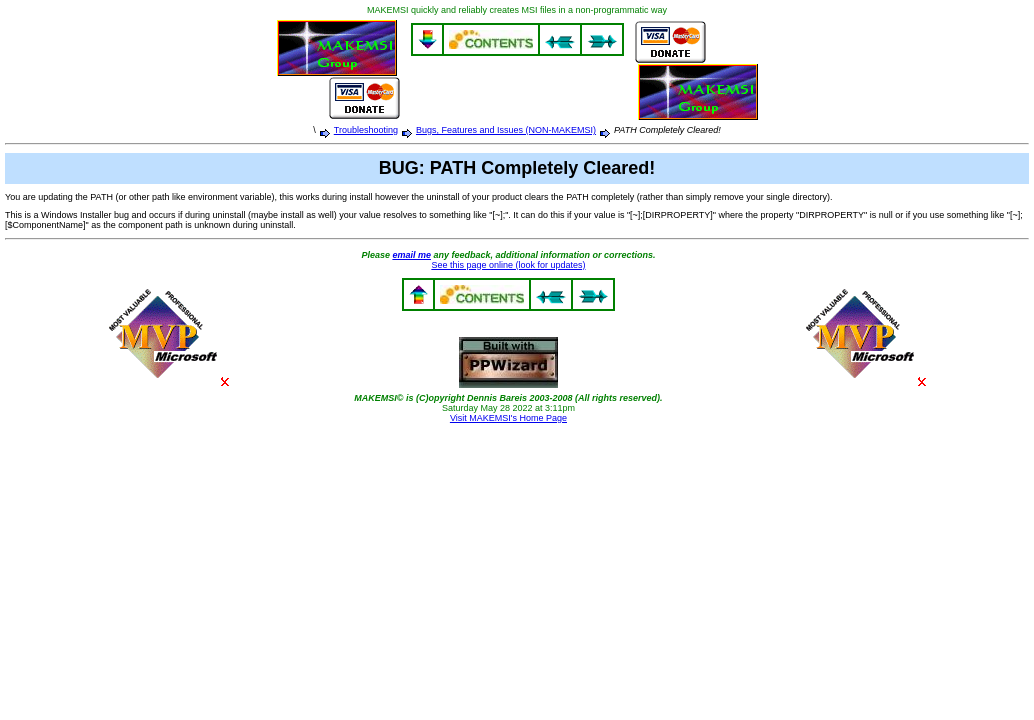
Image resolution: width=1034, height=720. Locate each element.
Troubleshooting (366, 130)
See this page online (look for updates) (508, 265)
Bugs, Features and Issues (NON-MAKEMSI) (506, 130)
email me (411, 255)
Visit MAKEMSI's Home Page (508, 418)
